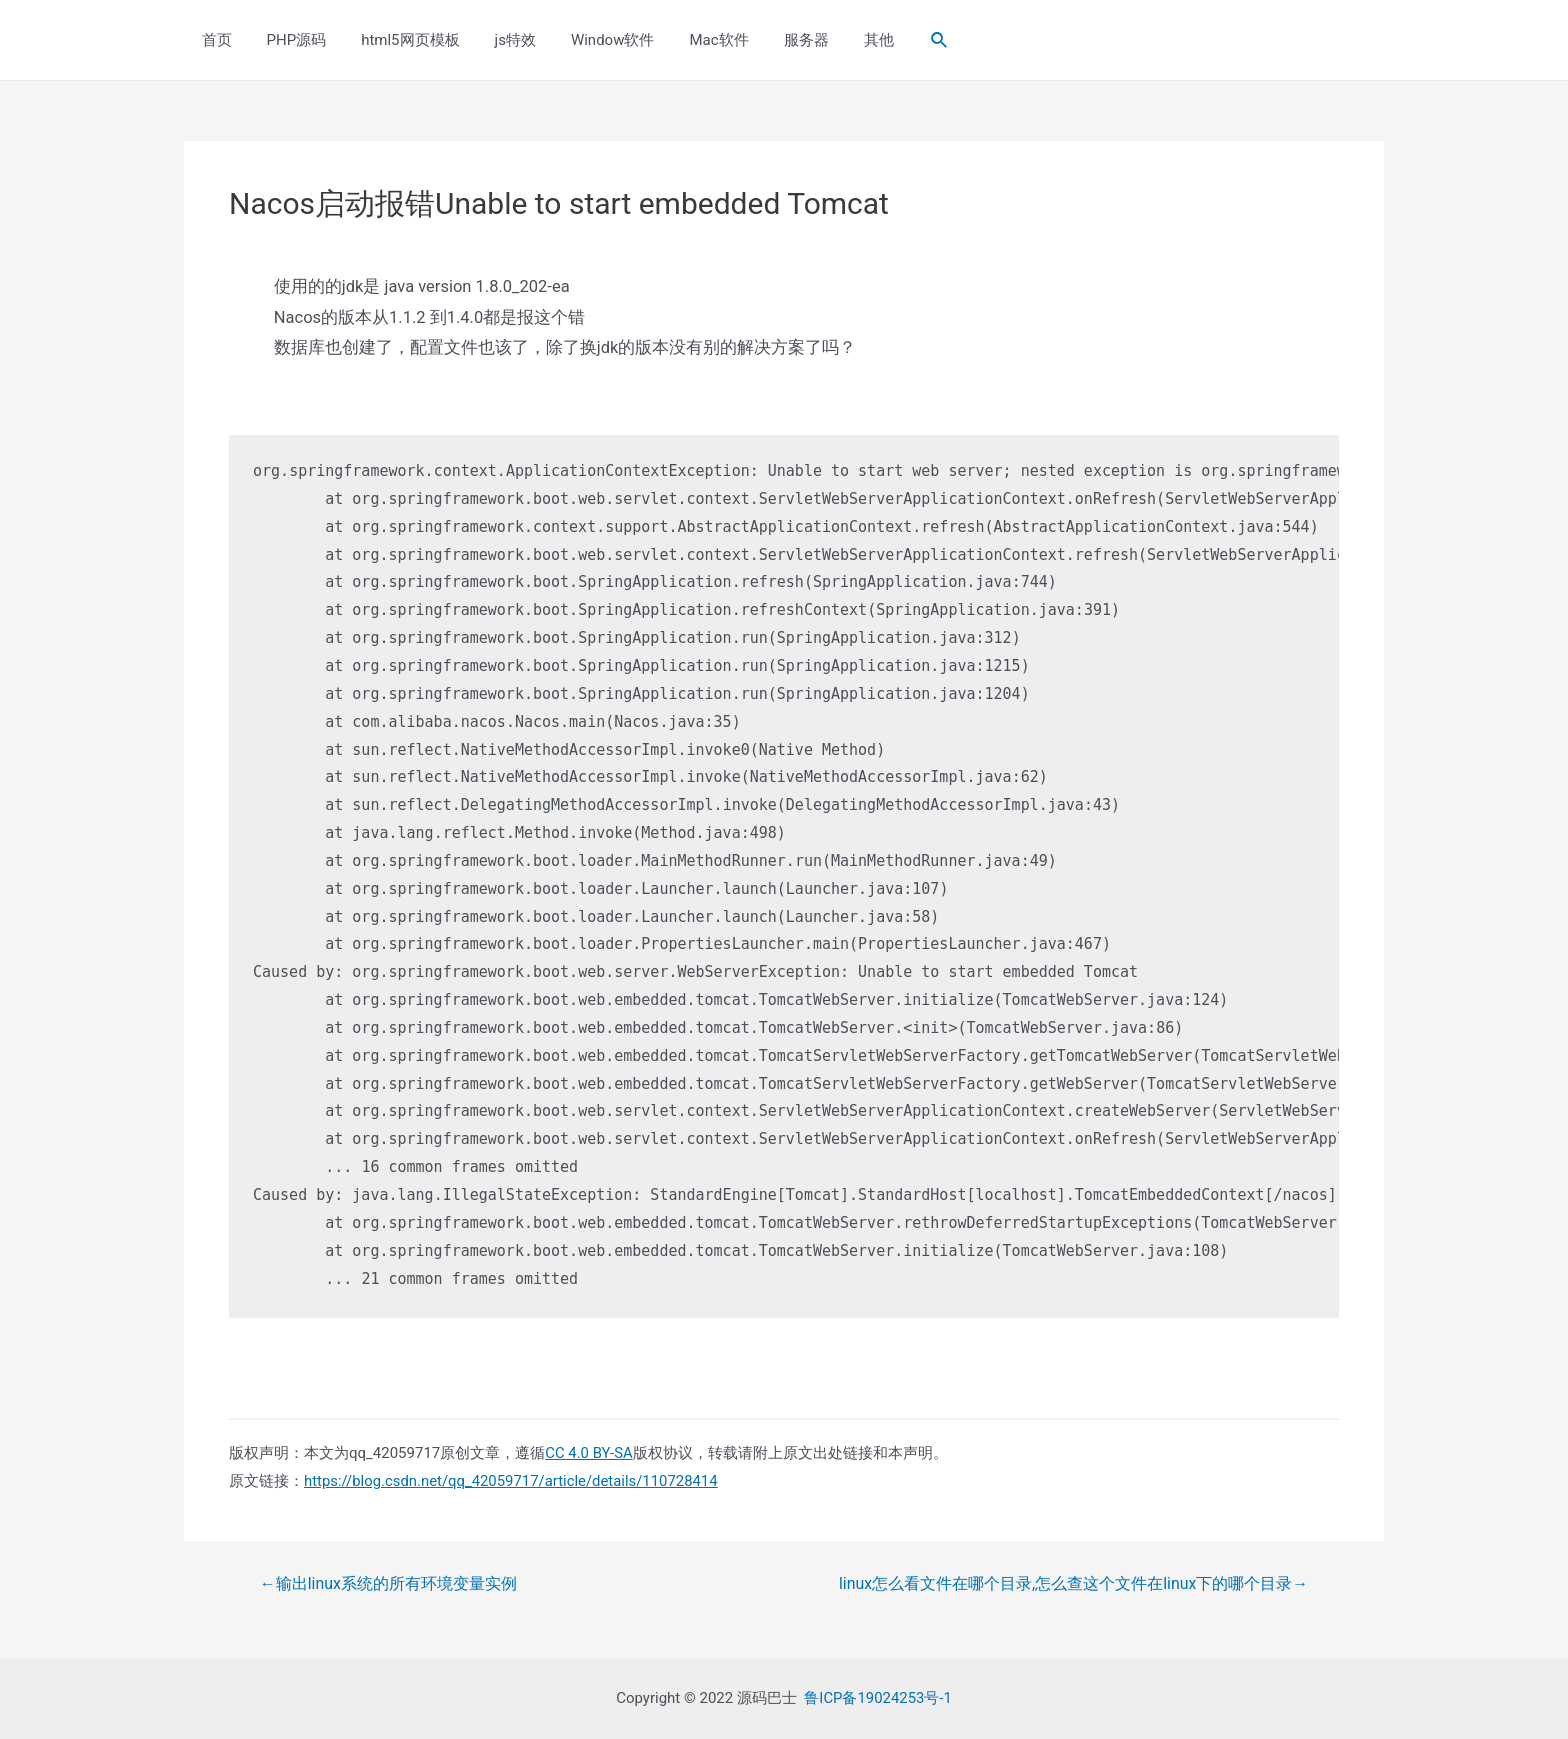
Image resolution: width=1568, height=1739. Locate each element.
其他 (841, 40)
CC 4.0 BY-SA (589, 1453)
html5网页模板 (398, 40)
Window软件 (590, 40)
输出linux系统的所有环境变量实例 (388, 1584)
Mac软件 (691, 40)
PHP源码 (289, 40)
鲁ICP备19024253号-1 (878, 1698)
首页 (214, 40)
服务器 (773, 40)
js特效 (497, 40)
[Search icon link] (900, 40)
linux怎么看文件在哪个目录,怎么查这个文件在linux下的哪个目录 (1073, 1584)
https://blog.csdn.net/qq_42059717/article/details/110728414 (512, 1481)
